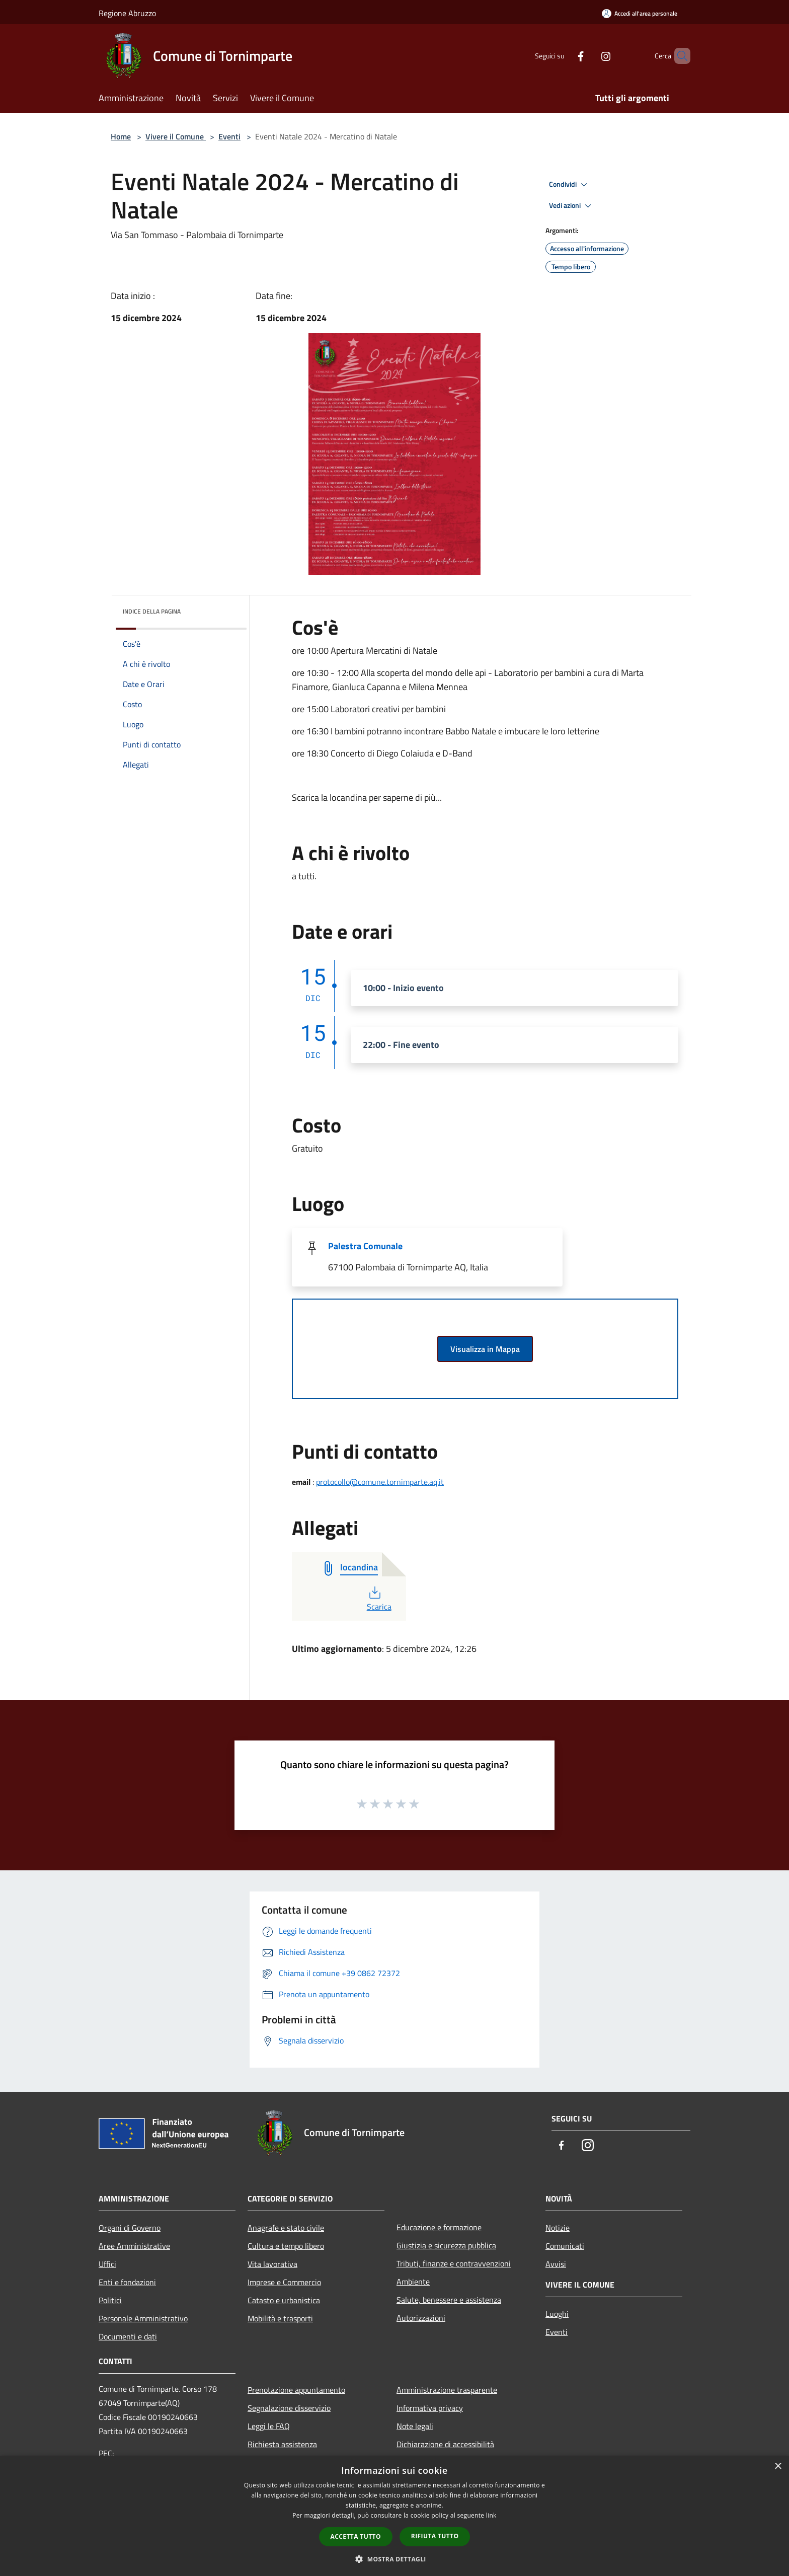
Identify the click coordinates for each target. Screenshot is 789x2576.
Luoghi (557, 2314)
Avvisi (555, 2264)
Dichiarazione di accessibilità (445, 2444)
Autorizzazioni (421, 2318)
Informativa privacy (430, 2408)
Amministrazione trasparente (447, 2390)
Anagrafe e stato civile (286, 2228)
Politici (110, 2300)
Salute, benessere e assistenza (449, 2300)
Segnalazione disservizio (289, 2408)
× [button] (777, 2466)
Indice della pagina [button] (152, 611)
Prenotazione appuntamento (296, 2390)
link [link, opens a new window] (491, 2515)
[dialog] (394, 2516)
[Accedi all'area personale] (639, 13)
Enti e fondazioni (127, 2282)
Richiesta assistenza (282, 2444)
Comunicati (564, 2246)
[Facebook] (564, 55)
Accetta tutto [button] (356, 2536)
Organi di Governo (130, 2228)
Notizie (557, 2228)
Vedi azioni (571, 206)
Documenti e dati (128, 2336)
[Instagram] (589, 55)
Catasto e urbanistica (284, 2300)
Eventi (229, 136)
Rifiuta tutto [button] (435, 2536)
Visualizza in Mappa (485, 1349)
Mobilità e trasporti (280, 2318)
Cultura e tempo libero (286, 2246)
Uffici (107, 2264)
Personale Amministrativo (143, 2318)
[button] (394, 2559)
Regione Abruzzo (127, 13)
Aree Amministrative (134, 2246)
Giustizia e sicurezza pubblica (446, 2245)
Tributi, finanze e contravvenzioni (454, 2263)
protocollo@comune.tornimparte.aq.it (380, 1482)
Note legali (415, 2426)
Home (121, 136)
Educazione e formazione (439, 2227)
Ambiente (413, 2282)
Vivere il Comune (175, 136)
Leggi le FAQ (269, 2426)
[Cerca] (678, 56)
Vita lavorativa (272, 2264)
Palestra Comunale (365, 1246)
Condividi (569, 185)
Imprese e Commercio (284, 2282)
